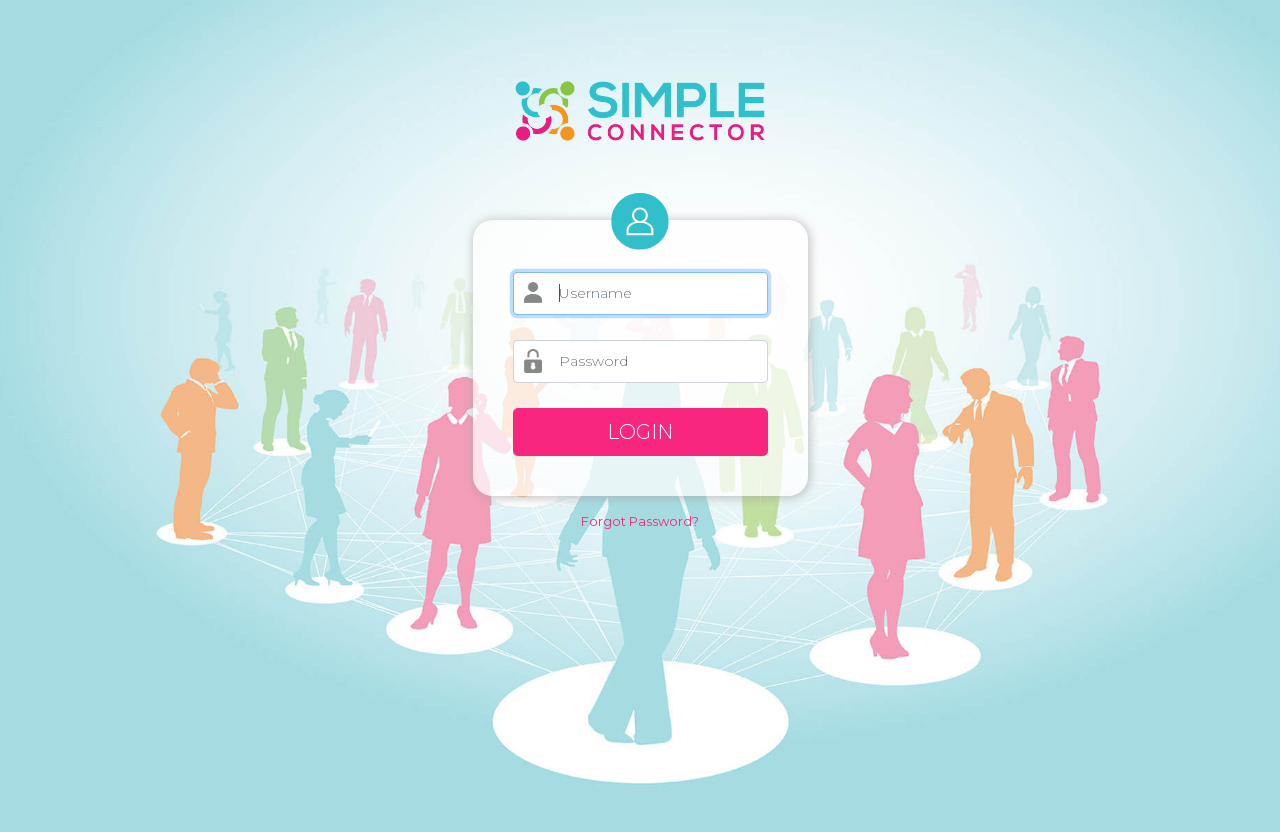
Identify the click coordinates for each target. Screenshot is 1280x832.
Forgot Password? (640, 521)
